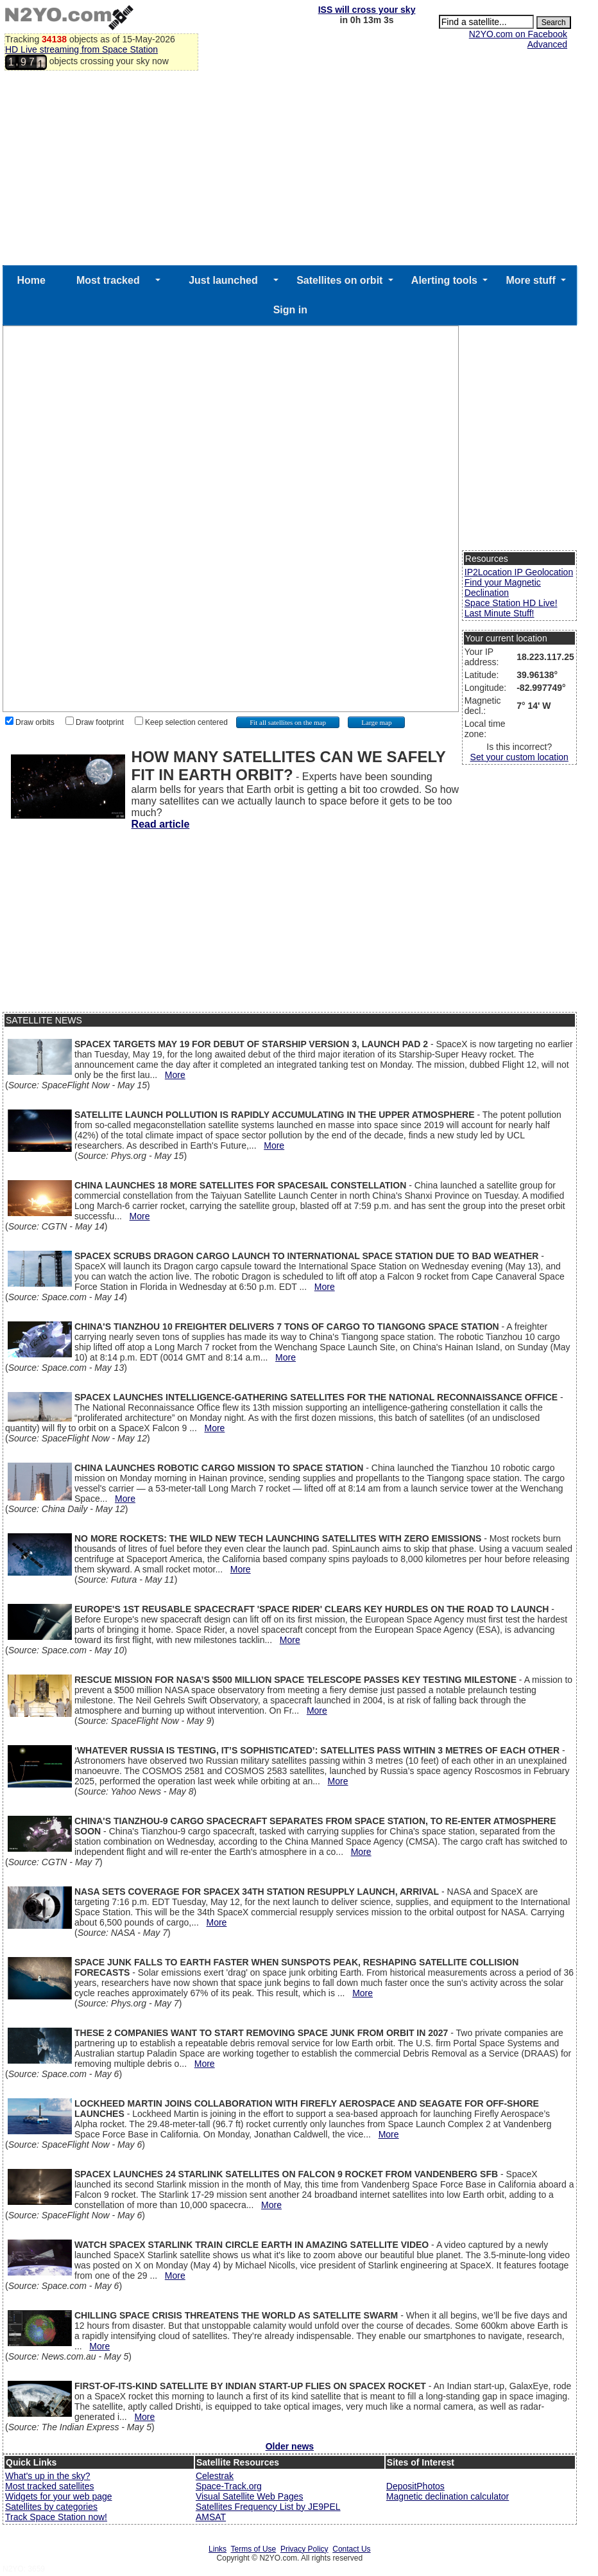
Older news (290, 2446)
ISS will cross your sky (367, 9)
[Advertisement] (290, 169)
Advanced (547, 44)
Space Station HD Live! (511, 603)
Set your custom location (519, 757)
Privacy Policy (304, 2549)
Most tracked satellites (49, 2486)
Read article (161, 824)
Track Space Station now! (56, 2517)
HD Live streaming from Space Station (81, 49)
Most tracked (108, 280)
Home (31, 280)
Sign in (290, 309)
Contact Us (351, 2549)
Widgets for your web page (58, 2496)
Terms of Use (254, 2549)
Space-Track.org (229, 2486)
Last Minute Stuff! (499, 613)
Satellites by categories (51, 2507)
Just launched (223, 280)
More (175, 1075)
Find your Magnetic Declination (503, 587)
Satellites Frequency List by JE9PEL (268, 2507)
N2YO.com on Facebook (518, 34)
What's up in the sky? (47, 2476)
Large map (376, 722)
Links (217, 2549)
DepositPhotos (415, 2486)
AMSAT (211, 2517)
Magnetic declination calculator (447, 2496)
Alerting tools (444, 280)
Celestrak (215, 2476)
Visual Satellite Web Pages (249, 2496)
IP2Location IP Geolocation (519, 572)
